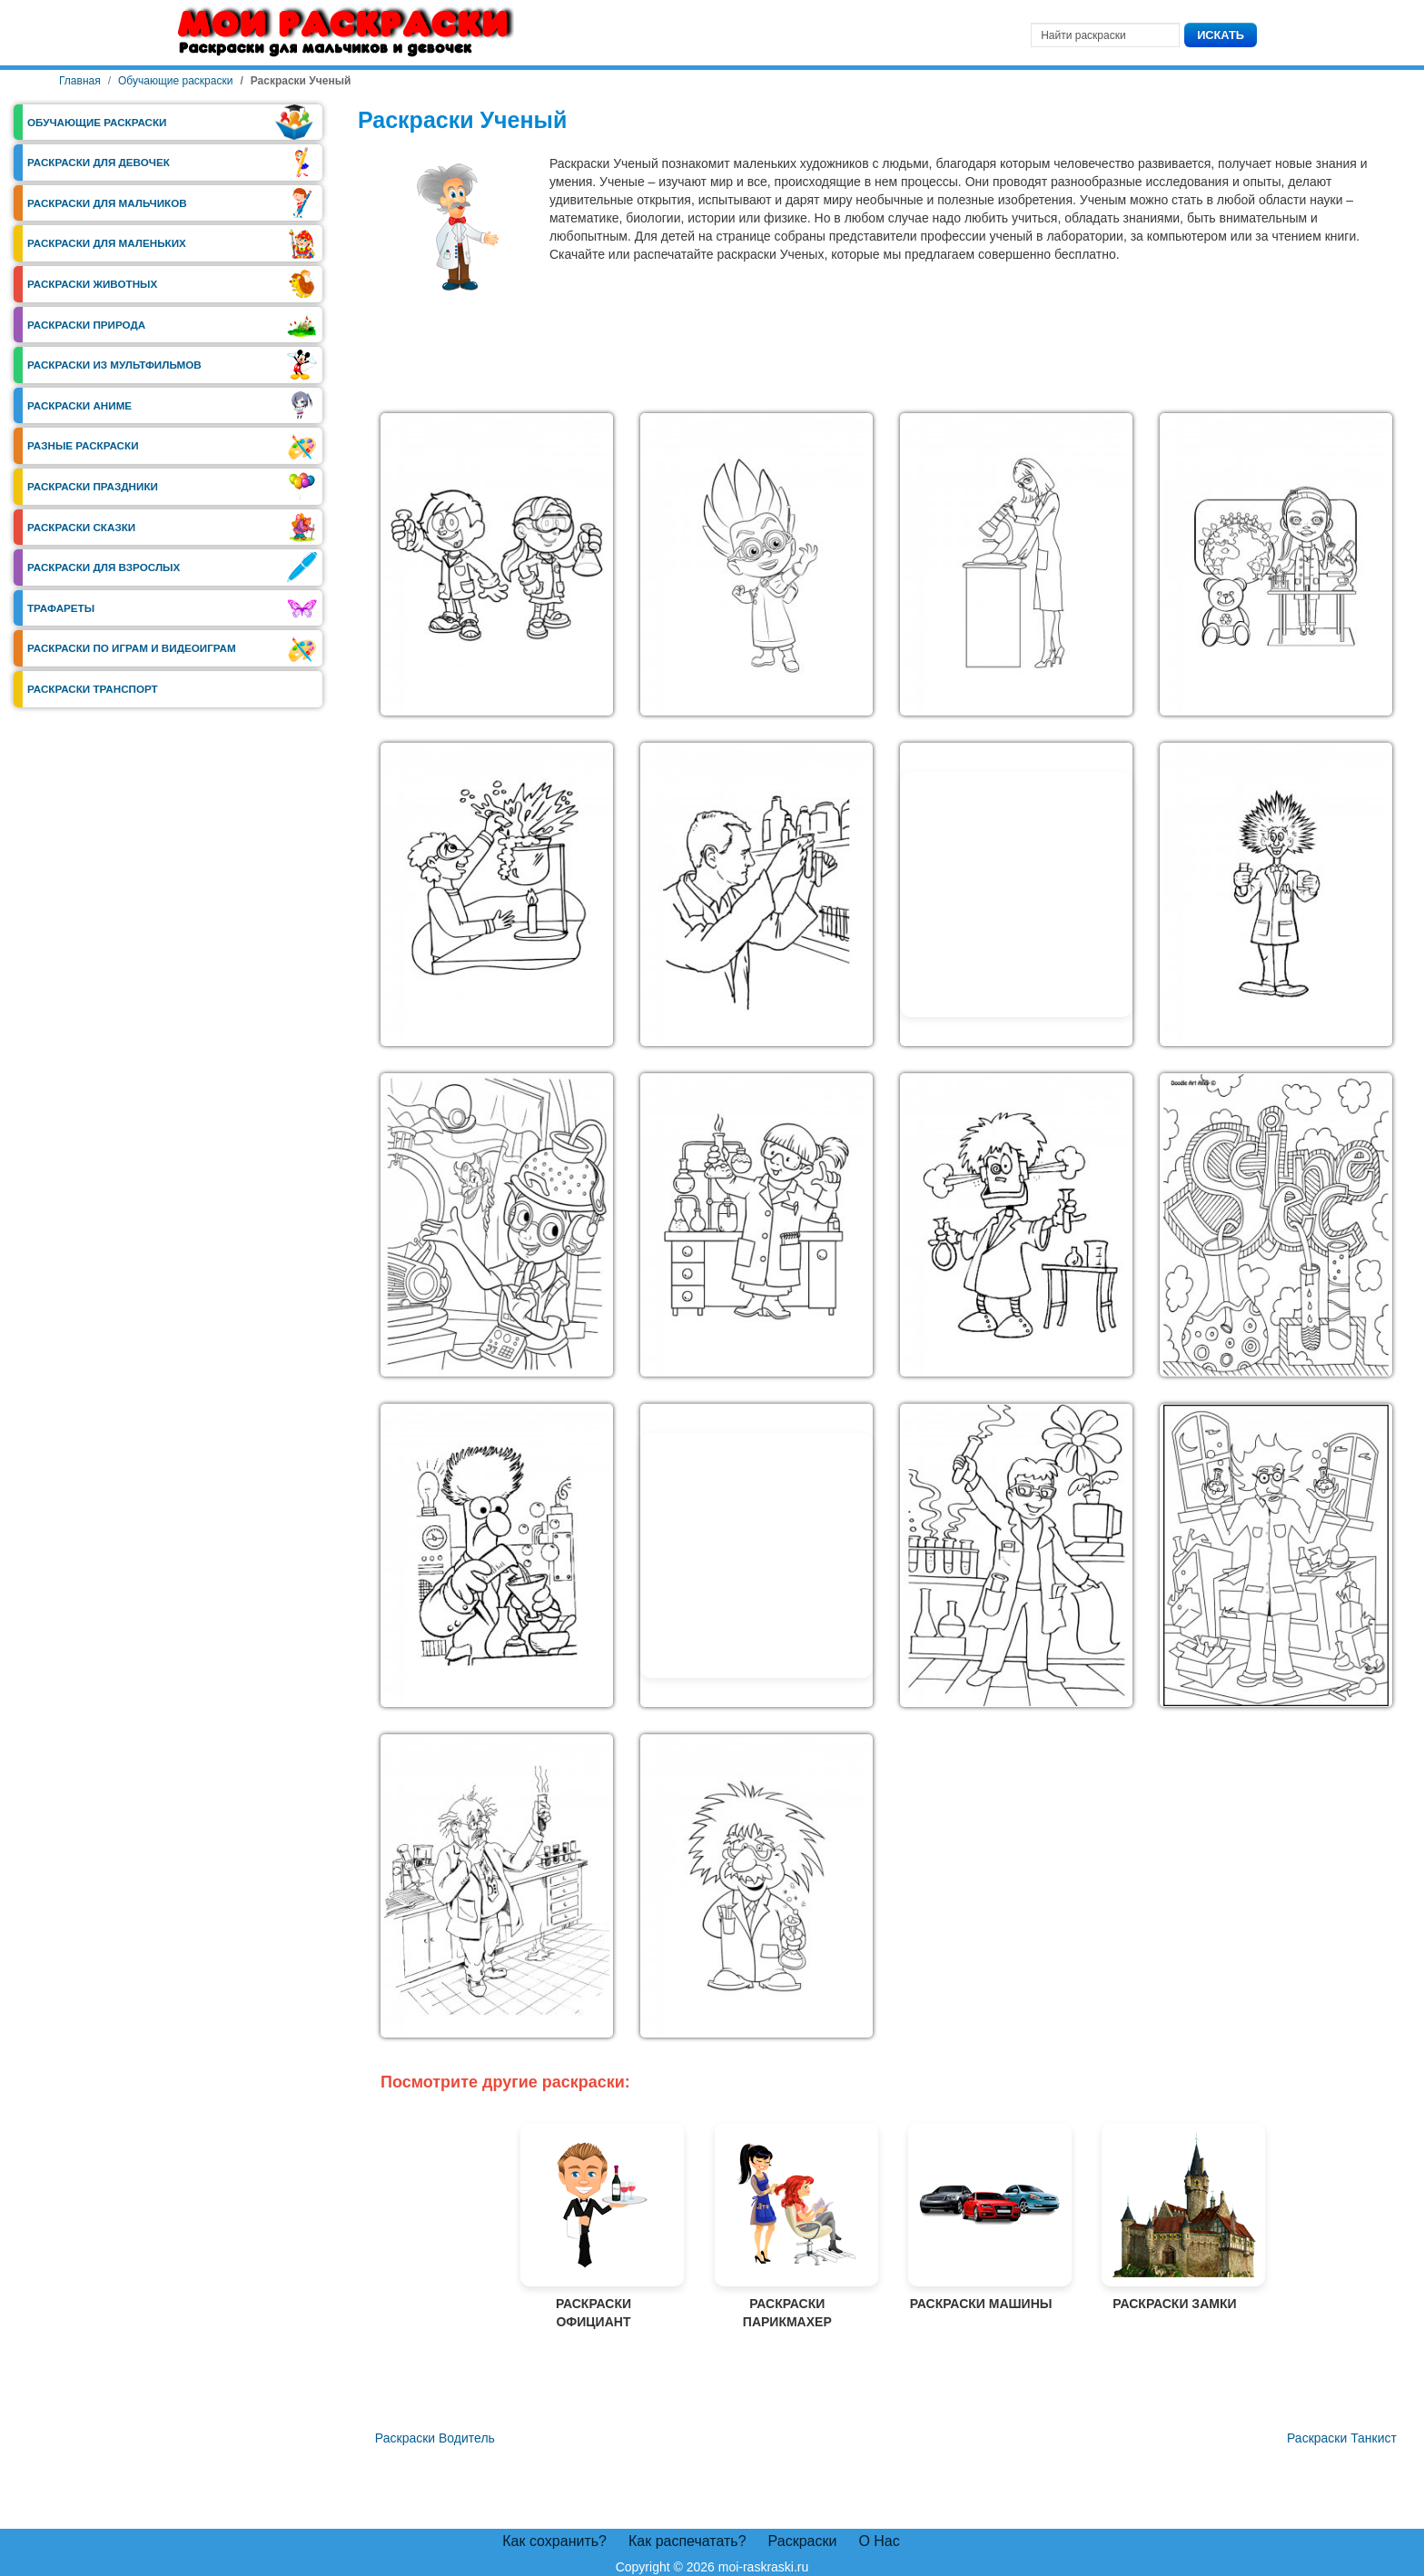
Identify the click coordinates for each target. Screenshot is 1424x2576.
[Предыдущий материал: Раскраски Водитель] (433, 2439)
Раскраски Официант (593, 2226)
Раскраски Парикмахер (787, 2226)
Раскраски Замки (1174, 2217)
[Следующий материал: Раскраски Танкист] (1342, 2439)
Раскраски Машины (980, 2217)
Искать (1220, 35)
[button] (497, 564)
